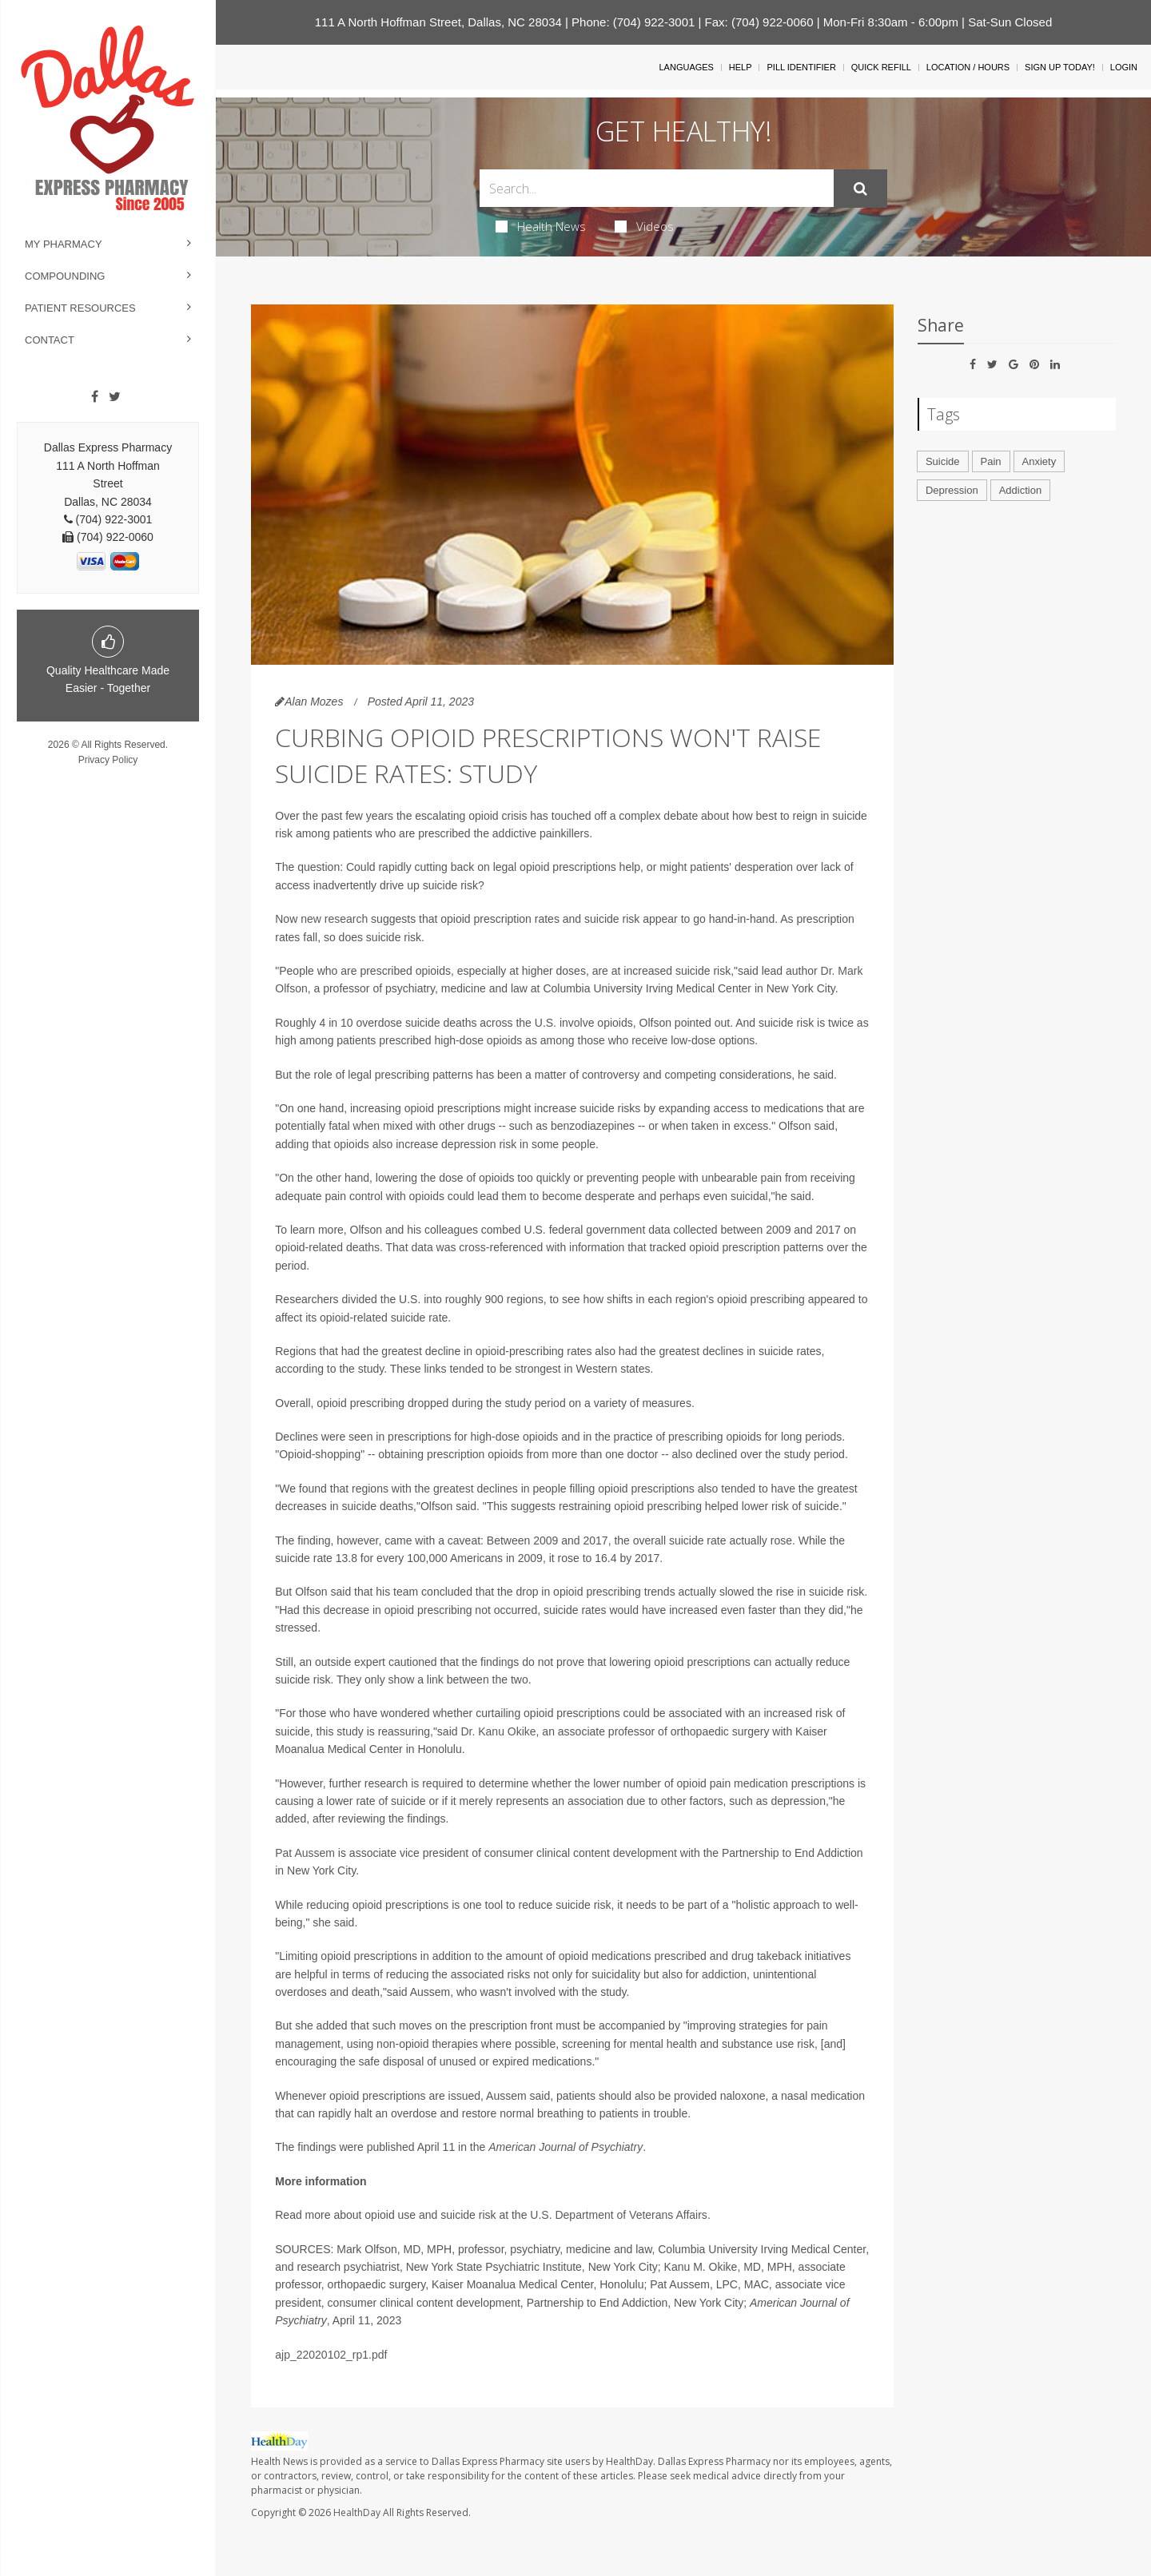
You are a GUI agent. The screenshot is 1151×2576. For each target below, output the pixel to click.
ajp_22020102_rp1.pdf (331, 2354)
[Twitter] (115, 397)
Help (740, 67)
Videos (644, 226)
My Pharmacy (63, 244)
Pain (991, 461)
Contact (49, 340)
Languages (686, 67)
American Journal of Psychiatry (565, 2147)
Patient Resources (80, 308)
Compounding (65, 276)
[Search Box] (657, 188)
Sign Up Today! (1060, 67)
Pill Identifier (801, 67)
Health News (541, 226)
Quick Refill (881, 67)
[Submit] (860, 188)
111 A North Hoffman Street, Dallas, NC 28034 (438, 22)
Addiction (1020, 490)
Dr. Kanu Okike (498, 1731)
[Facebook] (94, 397)
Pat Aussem (305, 1853)
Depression (952, 490)
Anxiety (1039, 461)
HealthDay (356, 2512)
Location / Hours (968, 67)
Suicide (943, 461)
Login (1123, 67)
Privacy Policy (108, 759)
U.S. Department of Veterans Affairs (618, 2214)
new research (334, 918)
